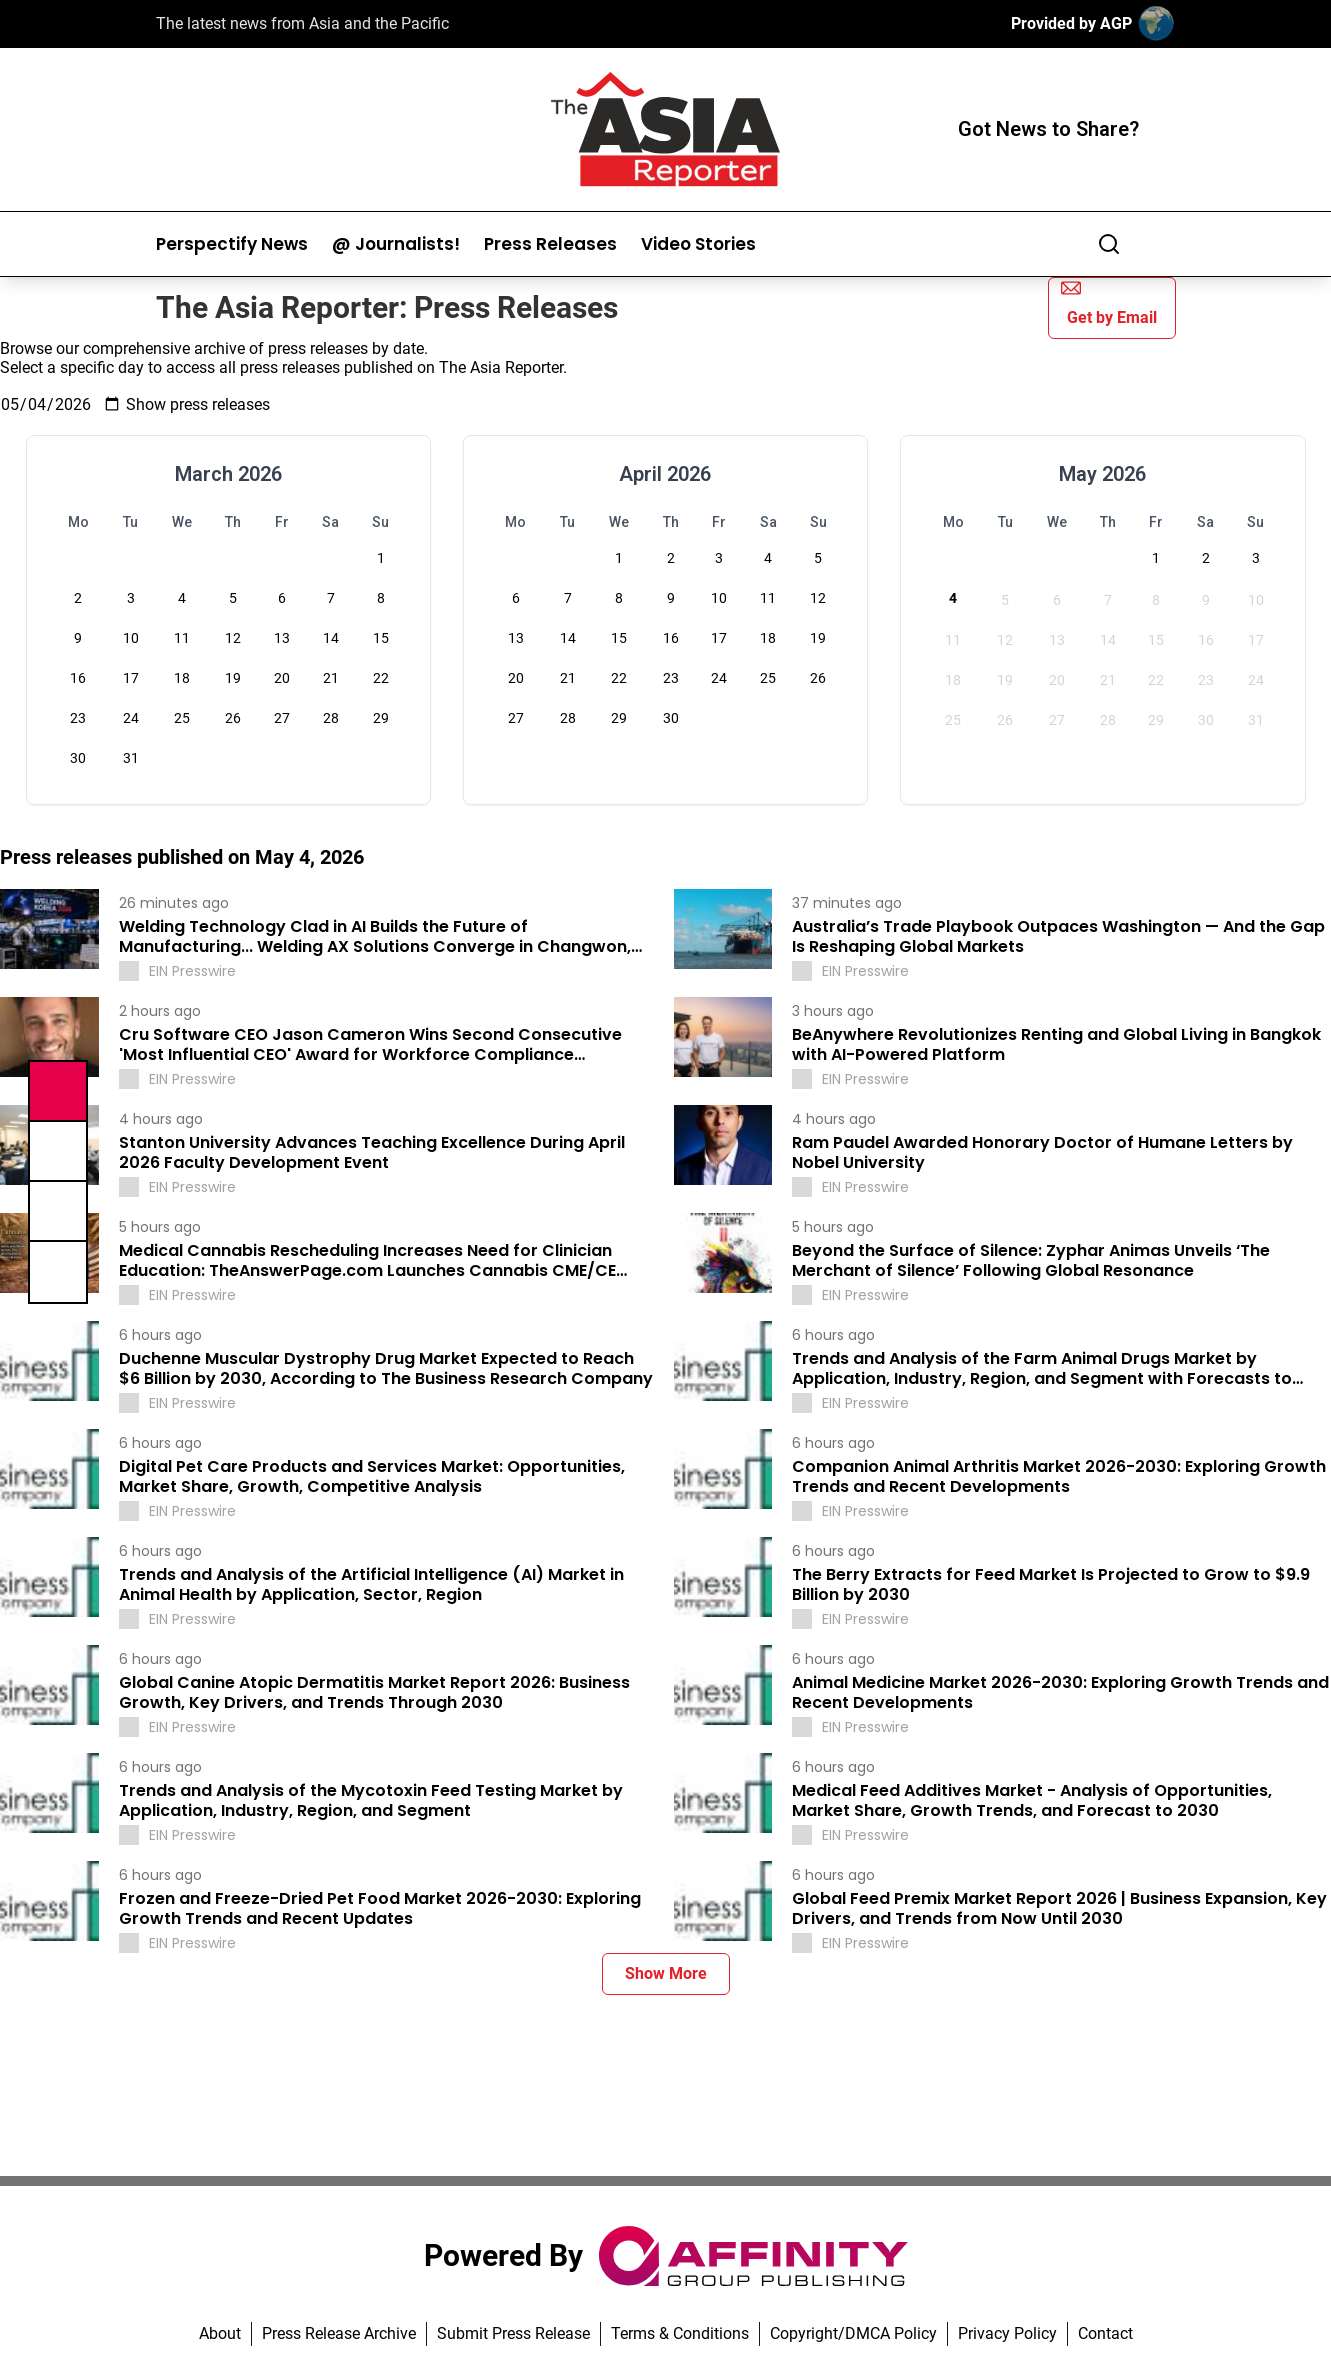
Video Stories (698, 244)
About (220, 2333)
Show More (666, 1973)
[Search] (1109, 244)
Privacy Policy (1007, 2333)
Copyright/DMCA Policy (853, 2333)
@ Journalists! (396, 244)
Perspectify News (232, 244)
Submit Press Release (513, 2333)
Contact (1105, 2333)
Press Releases (550, 244)
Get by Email (1109, 302)
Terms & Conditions (680, 2333)
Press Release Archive (339, 2333)
